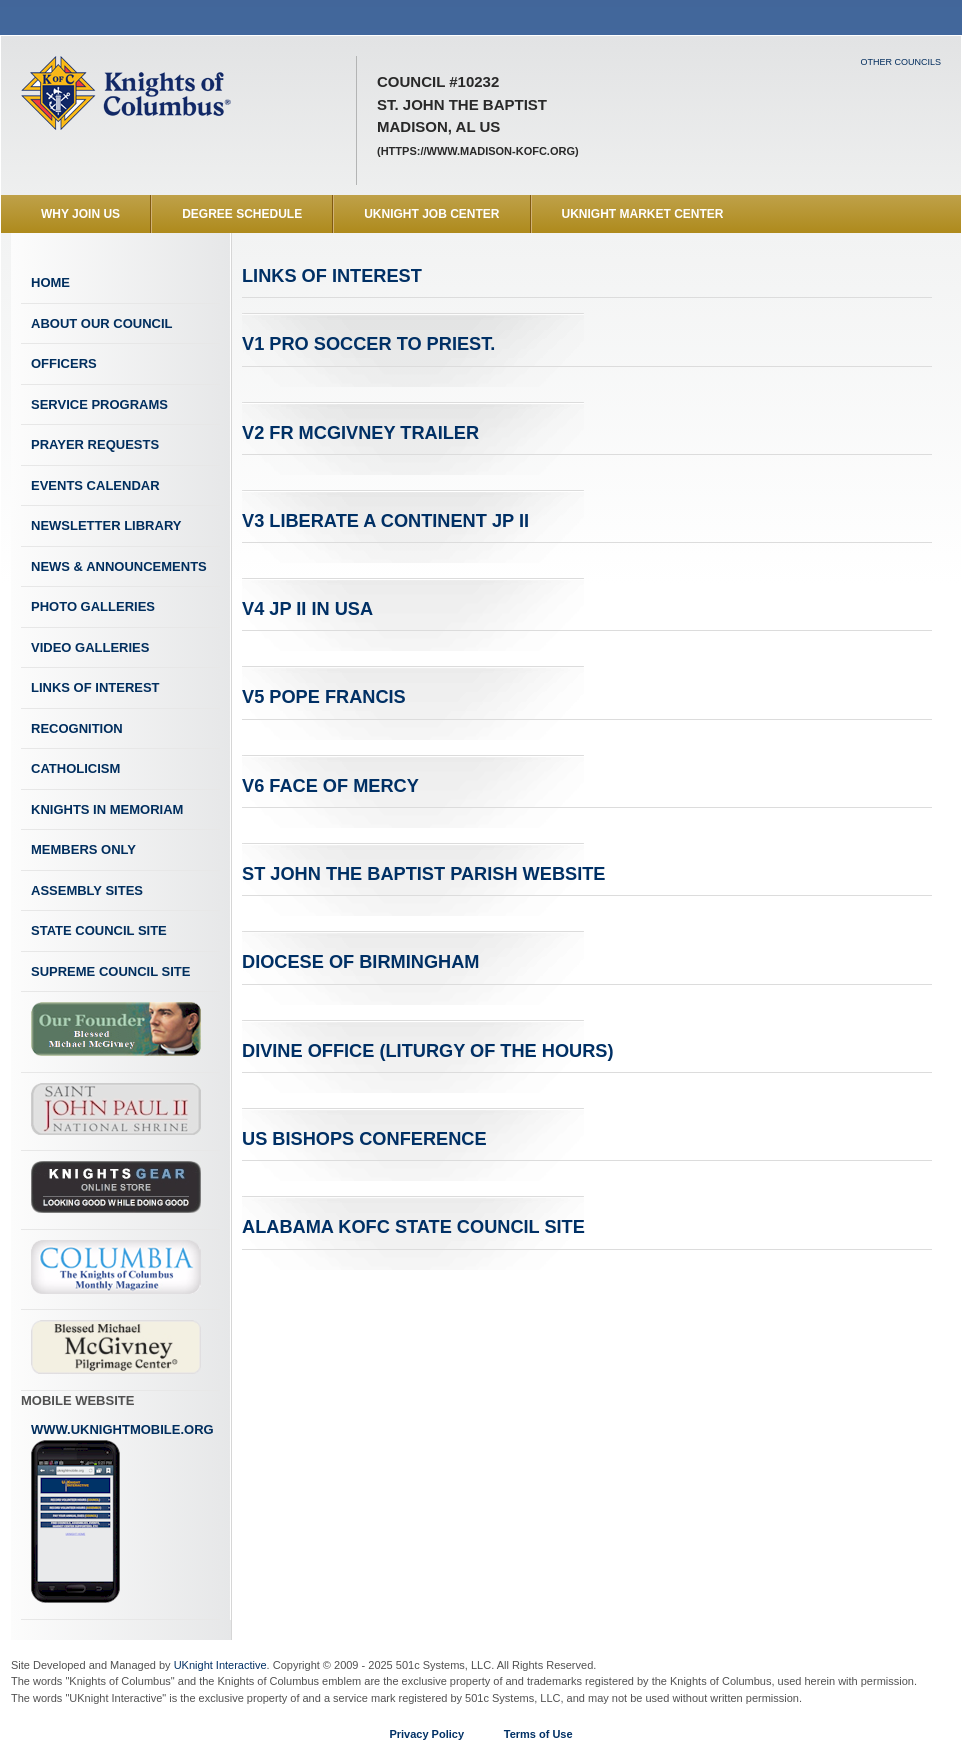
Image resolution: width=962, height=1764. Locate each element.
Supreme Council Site (110, 971)
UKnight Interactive (220, 1665)
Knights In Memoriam (107, 809)
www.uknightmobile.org (122, 1513)
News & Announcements (119, 566)
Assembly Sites (87, 890)
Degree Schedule (242, 214)
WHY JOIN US (80, 214)
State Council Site (99, 930)
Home (50, 282)
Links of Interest (95, 687)
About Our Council (102, 323)
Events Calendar (95, 485)
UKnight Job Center (431, 214)
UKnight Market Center (643, 214)
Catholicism (75, 768)
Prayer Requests (95, 444)
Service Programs (99, 404)
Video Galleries (90, 647)
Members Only (83, 849)
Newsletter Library (106, 525)
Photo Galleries (93, 606)
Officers (64, 363)
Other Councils (900, 62)
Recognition (77, 728)
